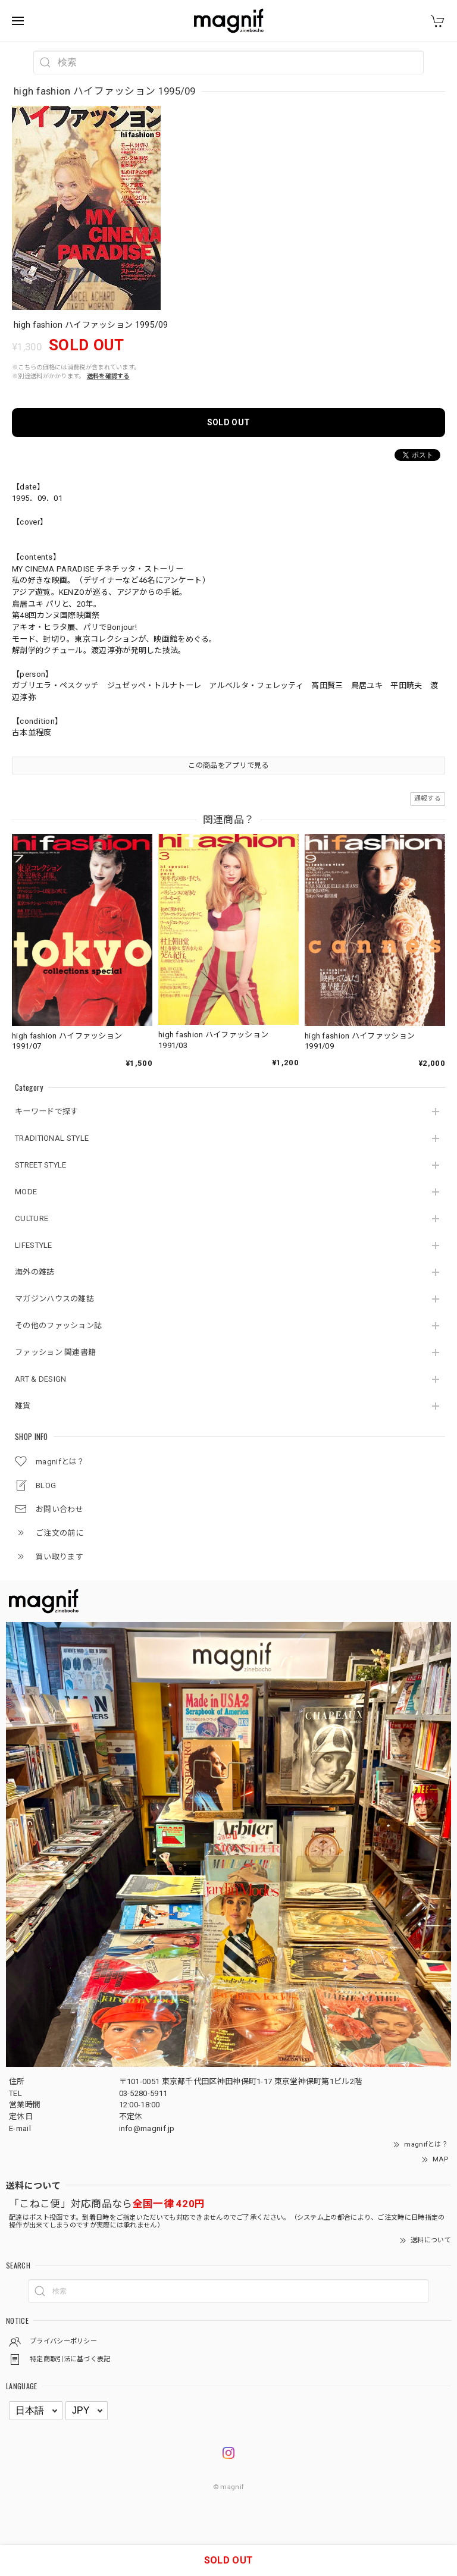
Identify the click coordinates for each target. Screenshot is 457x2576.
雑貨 (23, 1405)
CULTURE (31, 1218)
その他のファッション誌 (58, 1325)
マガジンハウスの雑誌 (54, 1298)
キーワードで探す (46, 1111)
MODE (26, 1191)
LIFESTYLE (33, 1245)
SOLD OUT (228, 422)
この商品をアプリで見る (228, 765)
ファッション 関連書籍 (55, 1352)
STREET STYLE (41, 1164)
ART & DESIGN (41, 1379)
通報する (427, 798)
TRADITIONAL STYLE (52, 1138)
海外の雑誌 (35, 1271)
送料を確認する (108, 376)
